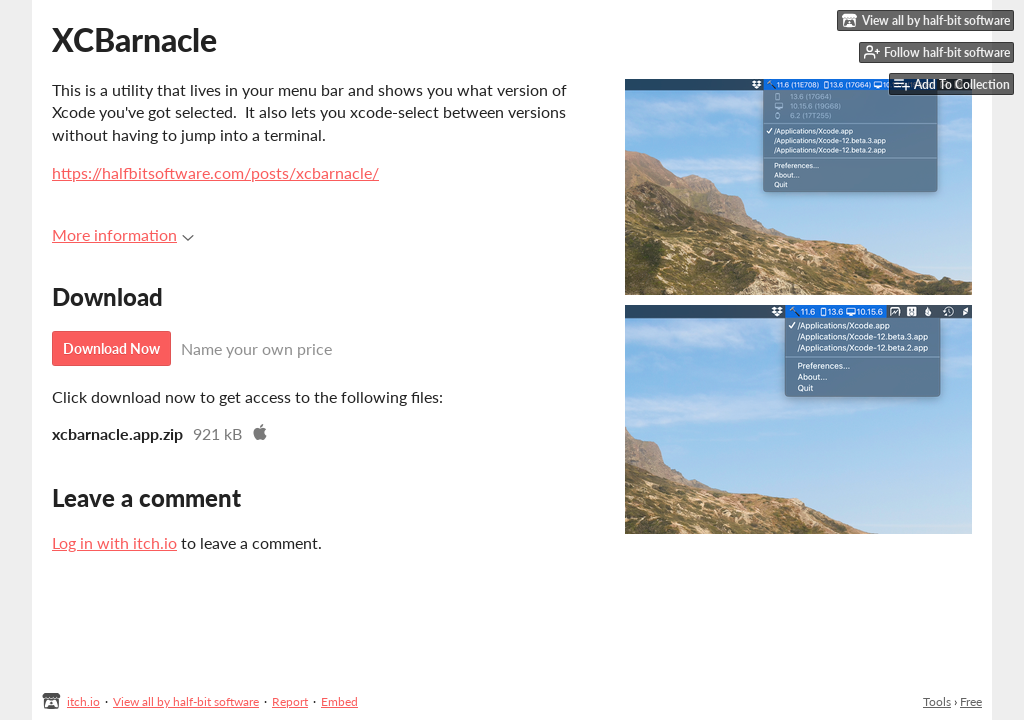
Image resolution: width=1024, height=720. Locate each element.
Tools (937, 701)
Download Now (111, 348)
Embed (339, 701)
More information (123, 234)
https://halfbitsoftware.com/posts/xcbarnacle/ (215, 172)
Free (971, 701)
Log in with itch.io (114, 542)
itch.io (83, 701)
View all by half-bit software (186, 701)
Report (290, 701)
